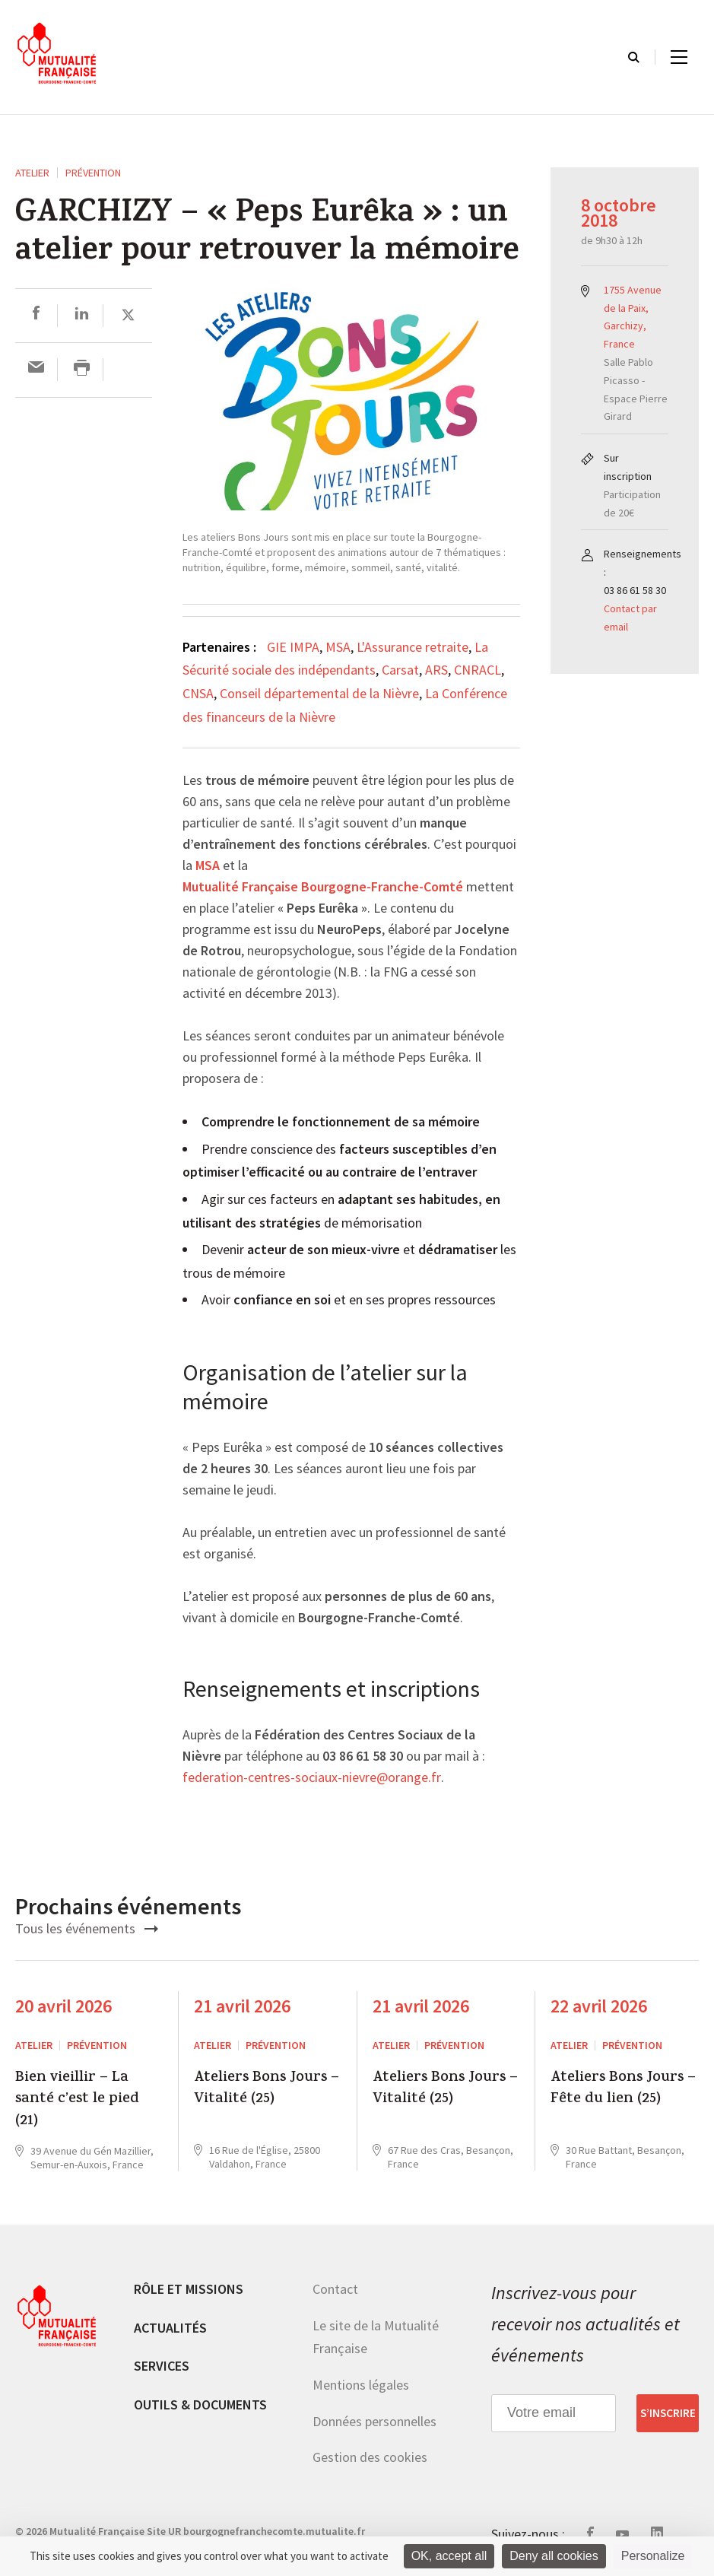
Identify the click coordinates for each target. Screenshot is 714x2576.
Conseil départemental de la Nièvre (319, 693)
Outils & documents (200, 2404)
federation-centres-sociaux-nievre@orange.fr (311, 1778)
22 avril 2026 (599, 2006)
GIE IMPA (293, 647)
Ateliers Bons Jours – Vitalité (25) (266, 2089)
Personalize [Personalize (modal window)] (653, 2555)
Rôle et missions (188, 2289)
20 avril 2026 (63, 2006)
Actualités (170, 2327)
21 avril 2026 (242, 2006)
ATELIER (32, 172)
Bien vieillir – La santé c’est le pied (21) (77, 2100)
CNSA (198, 693)
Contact (335, 2289)
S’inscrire (668, 2413)
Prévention (93, 172)
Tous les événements (86, 1928)
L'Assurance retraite (412, 647)
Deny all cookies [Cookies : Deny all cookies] (553, 2555)
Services (161, 2365)
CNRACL (477, 669)
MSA (338, 647)
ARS (436, 669)
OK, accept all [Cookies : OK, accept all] (449, 2555)
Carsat (400, 669)
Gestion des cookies (370, 2457)
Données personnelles (374, 2421)
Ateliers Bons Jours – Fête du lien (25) (623, 2089)
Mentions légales (361, 2384)
